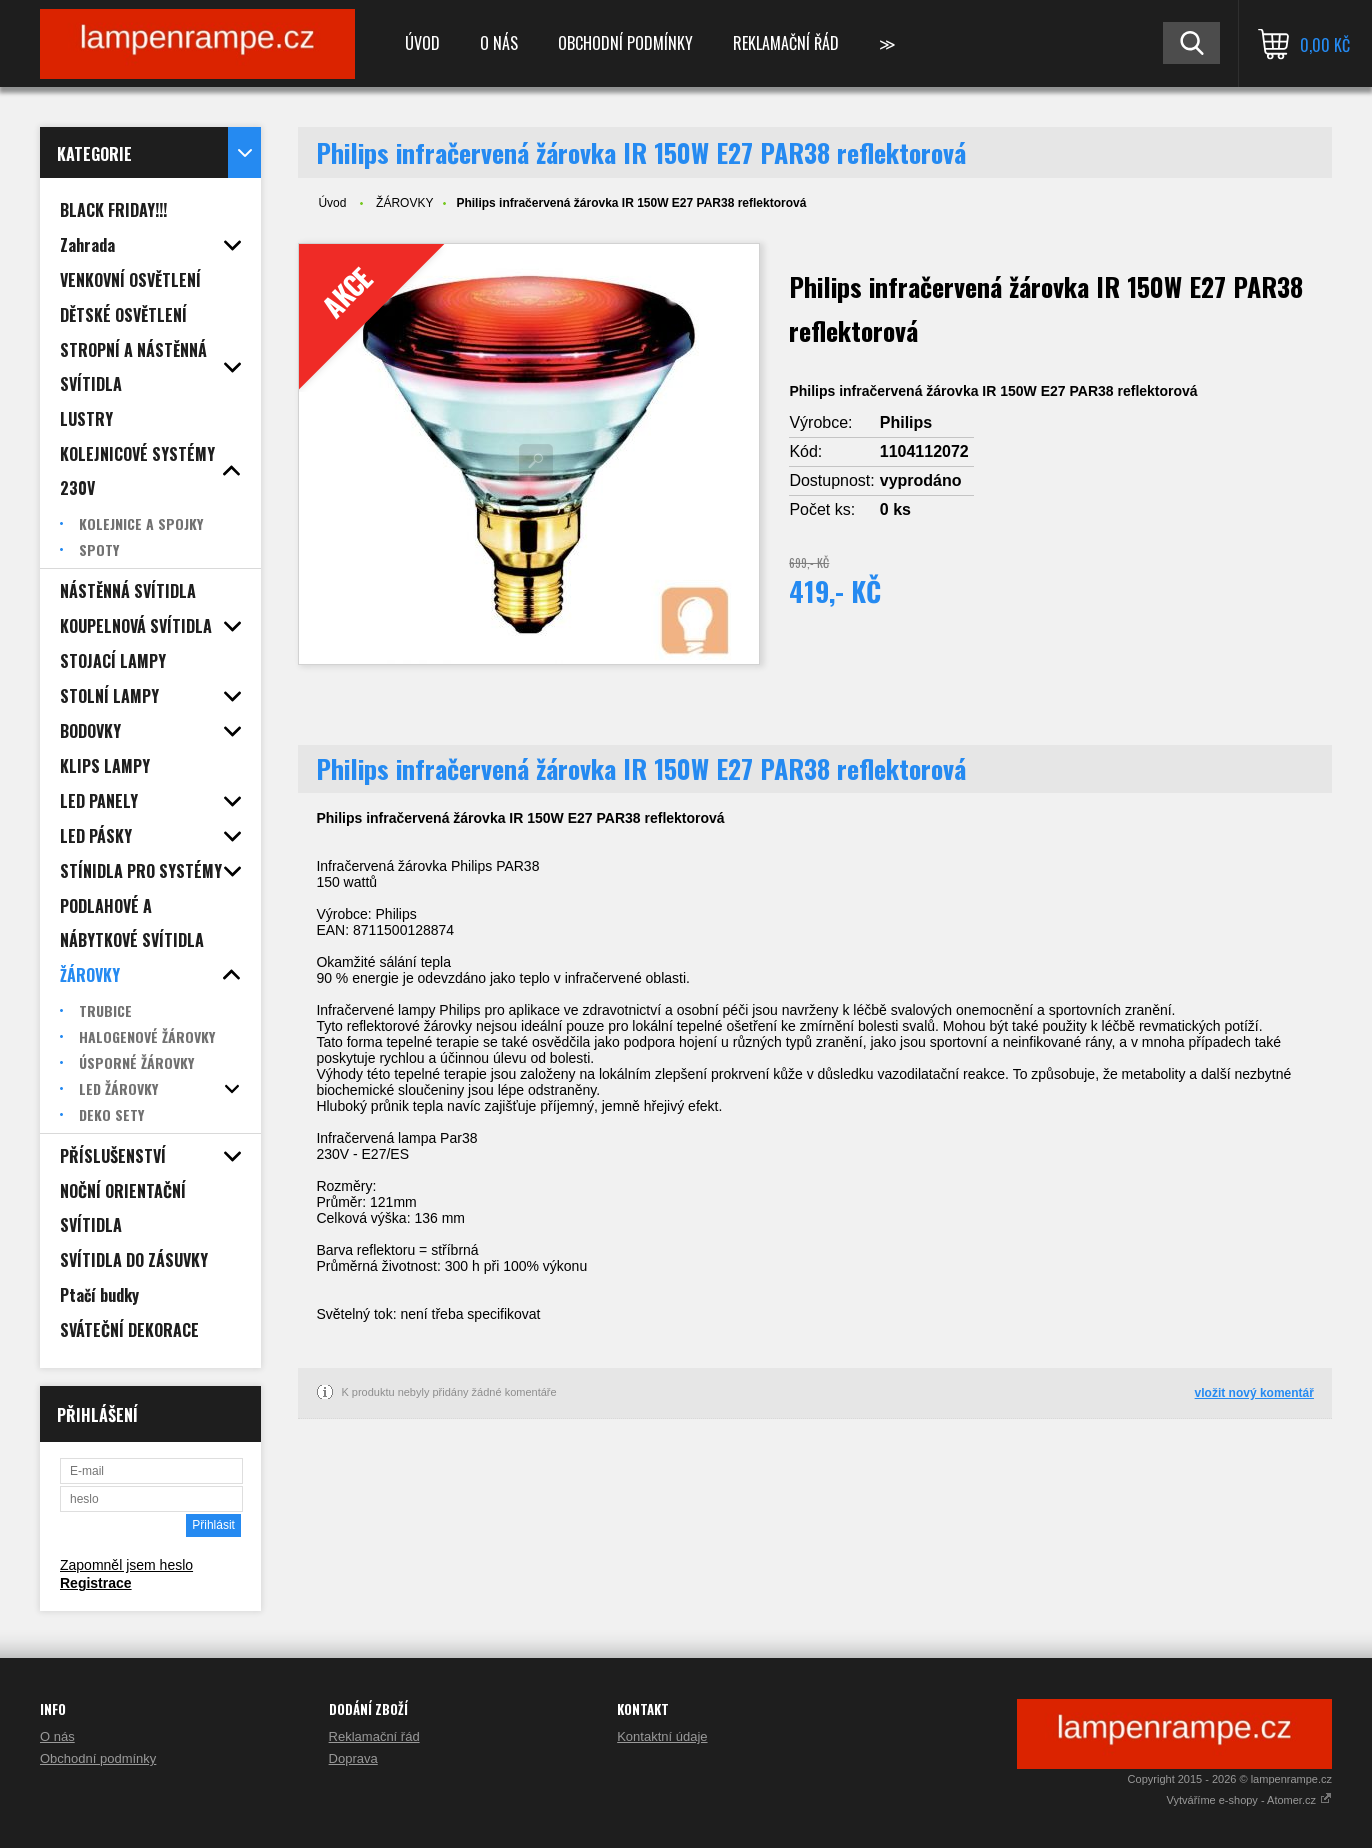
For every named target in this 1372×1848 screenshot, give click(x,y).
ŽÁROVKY (404, 203)
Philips (906, 422)
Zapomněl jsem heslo (126, 1565)
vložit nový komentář (1254, 1393)
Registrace (96, 1583)
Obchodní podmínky (625, 43)
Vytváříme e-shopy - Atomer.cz (1249, 1800)
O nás (499, 43)
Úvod (422, 43)
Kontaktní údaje (662, 1736)
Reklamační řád (786, 43)
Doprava (353, 1758)
